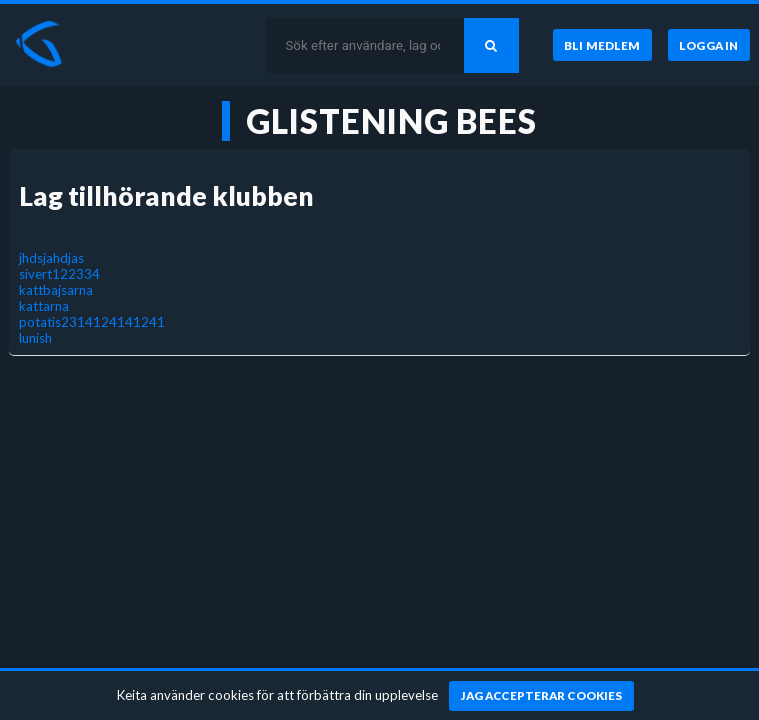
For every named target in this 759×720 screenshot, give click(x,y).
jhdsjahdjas (51, 258)
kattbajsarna (56, 290)
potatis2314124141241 (92, 322)
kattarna (44, 306)
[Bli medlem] (602, 45)
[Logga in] (709, 45)
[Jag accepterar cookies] (541, 696)
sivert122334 (59, 274)
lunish (35, 338)
